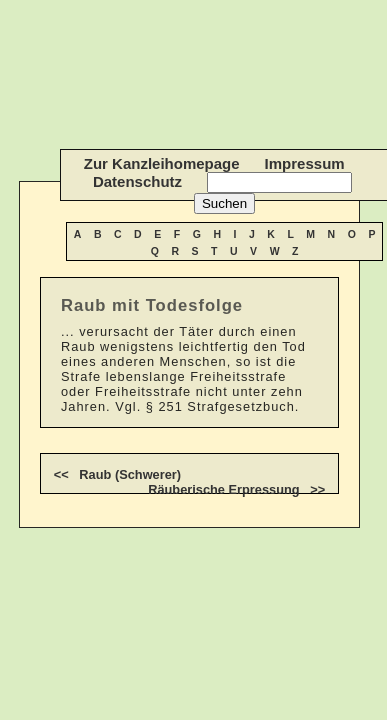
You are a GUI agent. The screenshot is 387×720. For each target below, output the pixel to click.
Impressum (305, 163)
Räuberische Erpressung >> (236, 489)
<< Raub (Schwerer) (117, 474)
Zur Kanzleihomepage (162, 163)
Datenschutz (137, 181)
